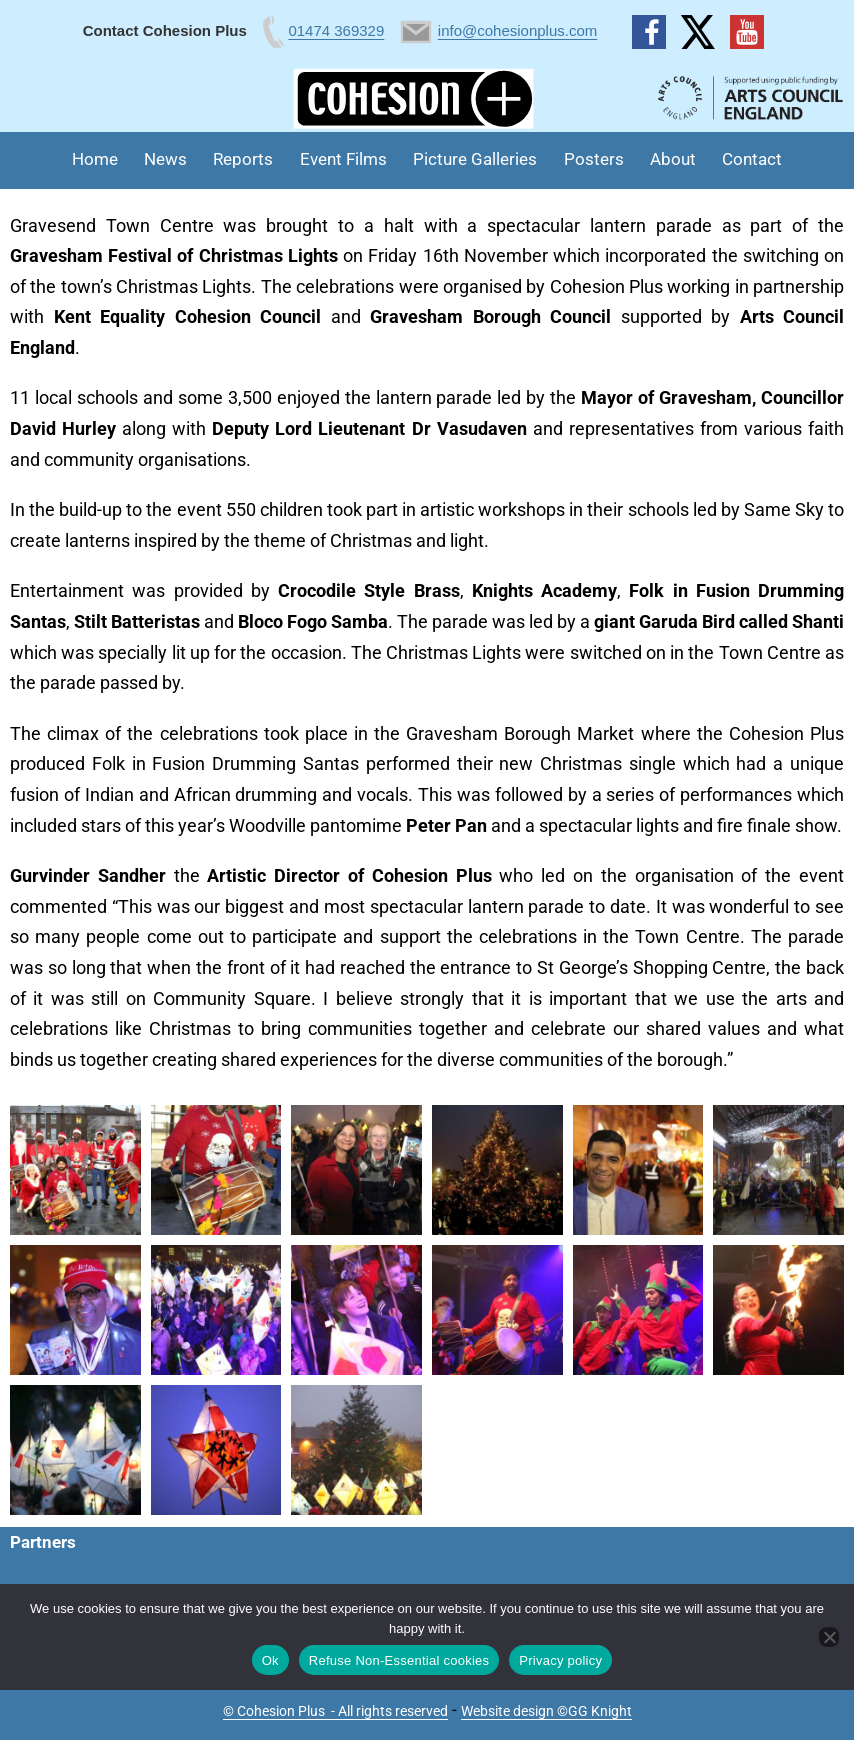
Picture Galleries (475, 159)
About (673, 159)
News (165, 159)
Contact (752, 159)
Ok (270, 1660)
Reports (243, 159)
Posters (594, 159)
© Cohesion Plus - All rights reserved (335, 1711)
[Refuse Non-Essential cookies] (829, 1637)
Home (95, 159)
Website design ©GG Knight (546, 1711)
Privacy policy (560, 1660)
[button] (75, 1170)
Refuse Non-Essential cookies (399, 1660)
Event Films (343, 159)
